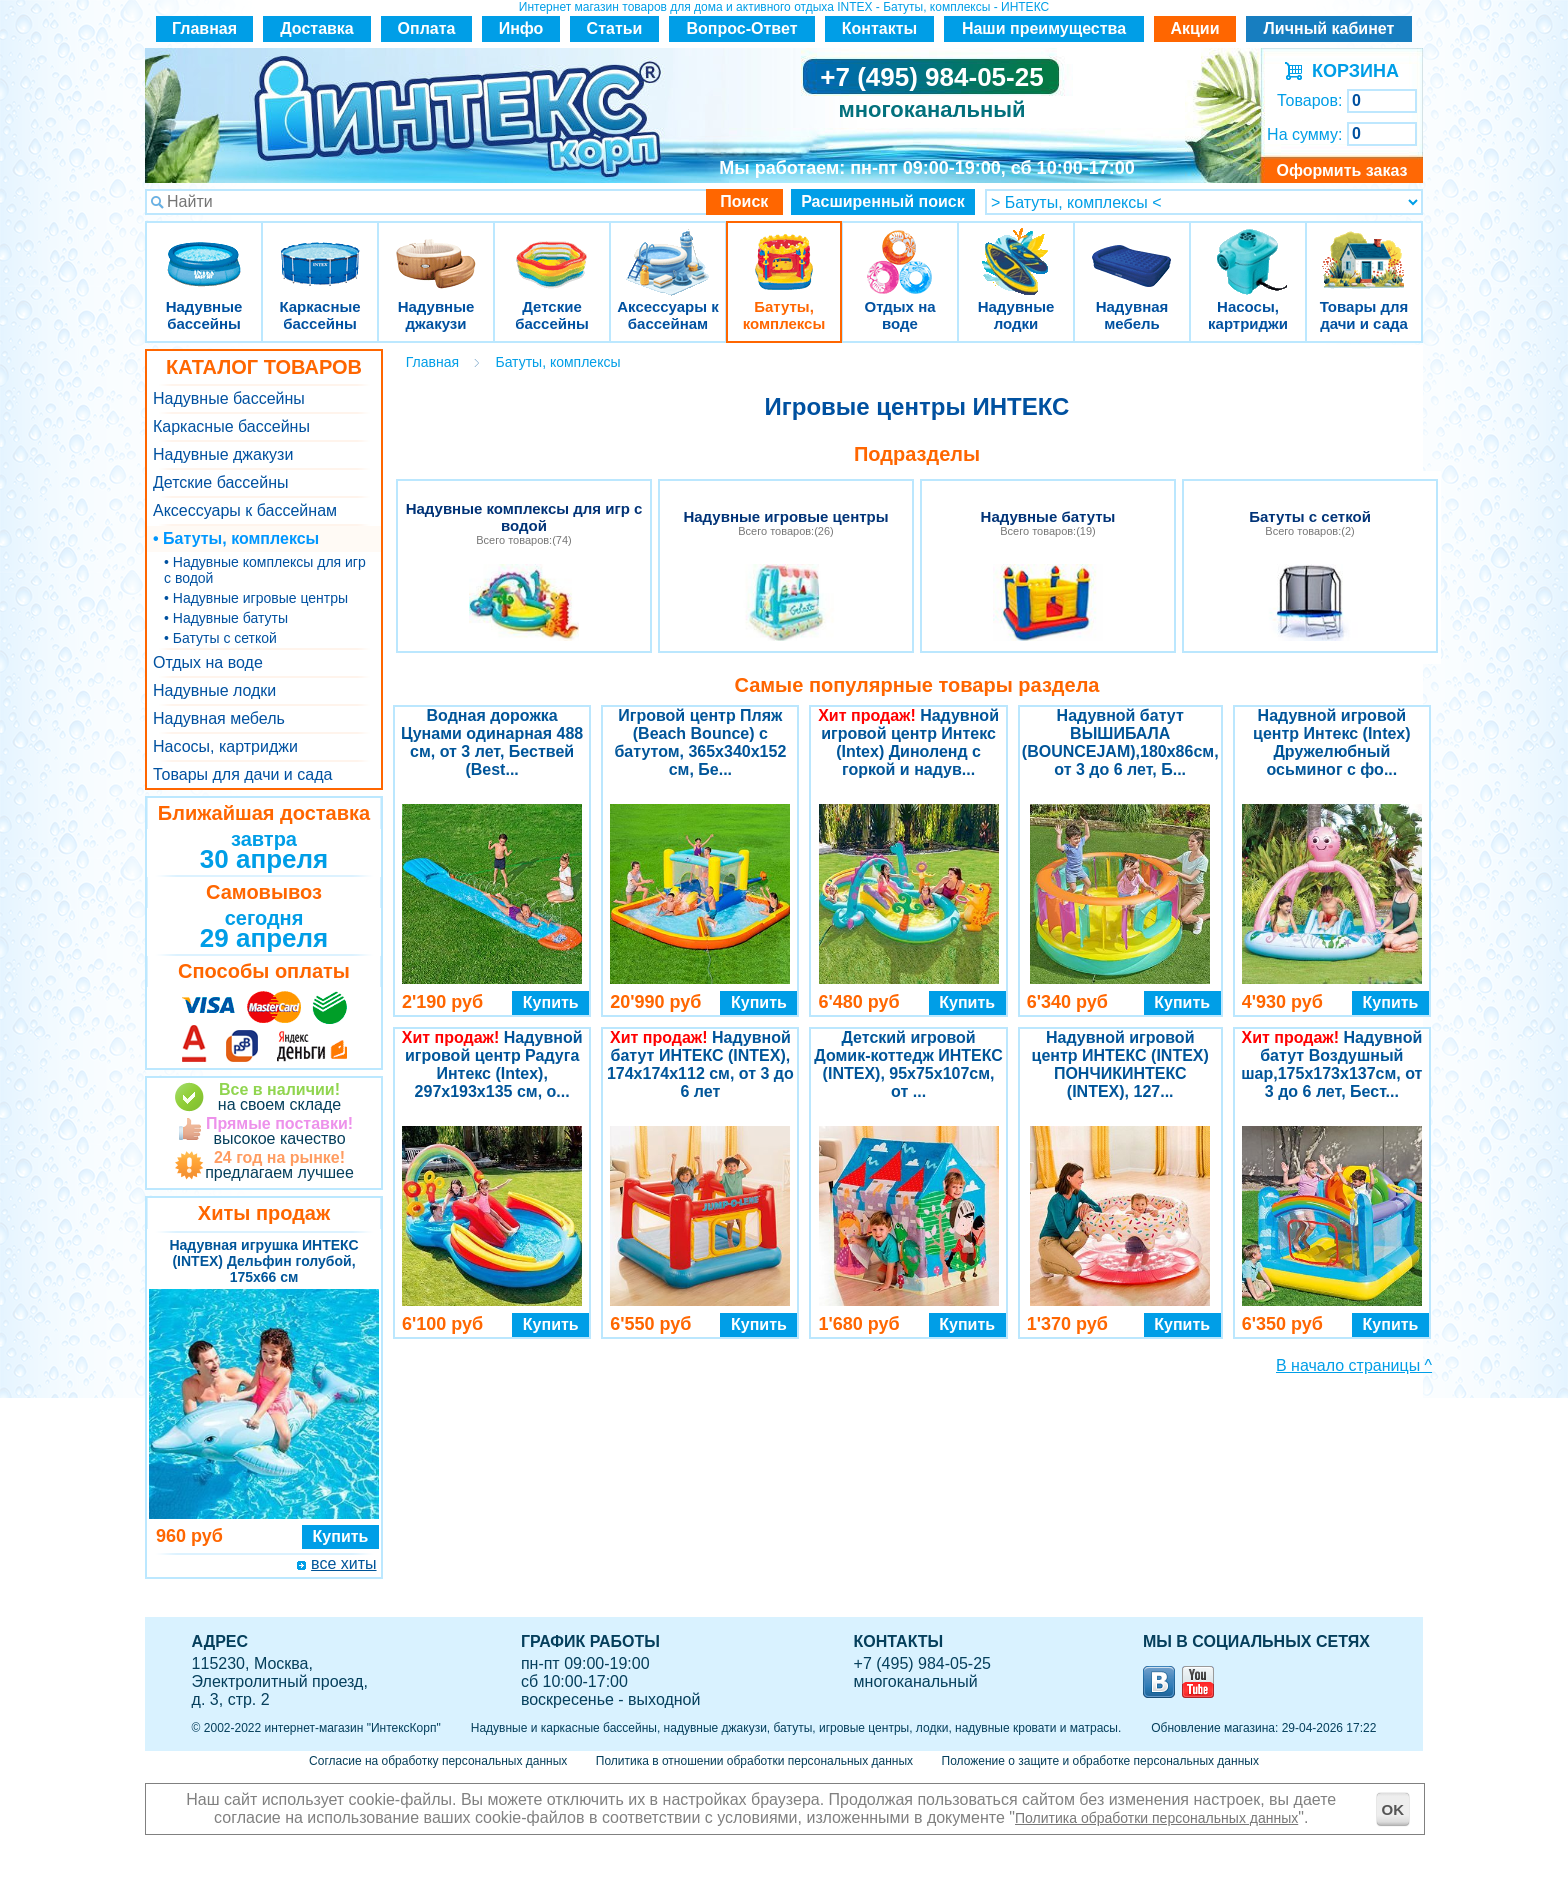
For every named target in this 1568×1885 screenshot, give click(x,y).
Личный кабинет (1329, 28)
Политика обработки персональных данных (1156, 1818)
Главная (204, 28)
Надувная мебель (1132, 249)
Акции (1194, 28)
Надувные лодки (1016, 249)
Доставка (317, 28)
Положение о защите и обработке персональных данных (1100, 1761)
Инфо (521, 28)
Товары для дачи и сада (1364, 249)
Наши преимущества (1044, 28)
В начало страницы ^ (1354, 1365)
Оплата (427, 28)
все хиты (343, 1563)
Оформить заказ (1341, 170)
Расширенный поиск (883, 201)
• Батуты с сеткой (220, 638)
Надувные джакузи (436, 249)
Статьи (615, 28)
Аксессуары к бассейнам (667, 249)
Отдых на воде (900, 249)
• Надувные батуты (226, 618)
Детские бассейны (552, 249)
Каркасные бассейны (320, 249)
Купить (341, 1536)
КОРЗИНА (1350, 71)
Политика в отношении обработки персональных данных (754, 1761)
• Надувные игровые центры (256, 598)
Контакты (879, 28)
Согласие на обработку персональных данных (438, 1761)
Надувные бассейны (204, 249)
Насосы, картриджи (1248, 249)
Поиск (744, 201)
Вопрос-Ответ (742, 28)
